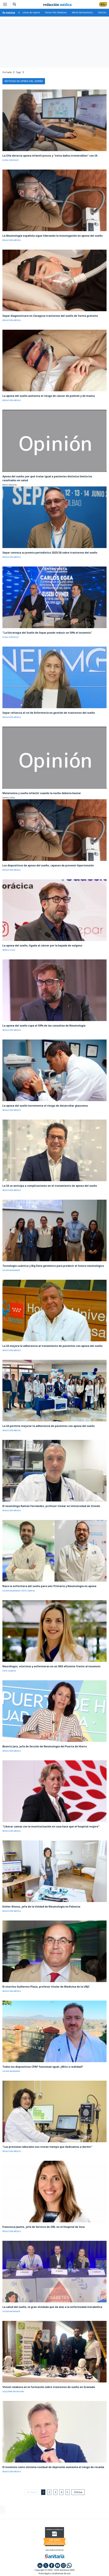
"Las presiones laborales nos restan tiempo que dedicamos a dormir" (47, 2148)
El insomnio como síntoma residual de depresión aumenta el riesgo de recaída (53, 2468)
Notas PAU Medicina (56, 12)
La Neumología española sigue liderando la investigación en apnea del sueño (52, 236)
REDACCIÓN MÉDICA (11, 240)
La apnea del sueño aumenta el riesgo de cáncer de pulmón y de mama (48, 396)
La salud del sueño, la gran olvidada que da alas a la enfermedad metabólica (52, 2308)
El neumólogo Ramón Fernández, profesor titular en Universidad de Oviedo (51, 1507)
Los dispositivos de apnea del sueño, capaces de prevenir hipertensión (48, 866)
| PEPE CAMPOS (27, 1592)
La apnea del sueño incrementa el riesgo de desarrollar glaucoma (45, 1106)
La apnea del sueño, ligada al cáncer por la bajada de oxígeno (42, 946)
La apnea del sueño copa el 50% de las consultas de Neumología (43, 1026)
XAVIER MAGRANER (11, 1271)
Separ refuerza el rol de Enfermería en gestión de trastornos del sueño (48, 713)
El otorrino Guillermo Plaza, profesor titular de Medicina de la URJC (46, 1988)
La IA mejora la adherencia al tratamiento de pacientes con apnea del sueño (52, 1346)
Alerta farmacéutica (82, 12)
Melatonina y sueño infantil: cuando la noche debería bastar (41, 793)
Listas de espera (31, 12)
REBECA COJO (8, 951)
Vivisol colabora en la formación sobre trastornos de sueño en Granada (48, 2388)
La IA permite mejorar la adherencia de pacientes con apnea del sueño (48, 1427)
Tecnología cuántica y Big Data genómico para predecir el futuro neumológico (53, 1266)
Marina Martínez (9, 485)
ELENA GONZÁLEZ (10, 160)
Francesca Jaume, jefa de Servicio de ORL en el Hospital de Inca (43, 2228)
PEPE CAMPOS (9, 1672)
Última (79, 2493)
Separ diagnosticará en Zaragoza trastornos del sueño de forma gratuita (50, 316)
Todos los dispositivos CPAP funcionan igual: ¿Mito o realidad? (42, 2068)
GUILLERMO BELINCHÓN (13, 2393)
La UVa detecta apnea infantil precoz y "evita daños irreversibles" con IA (49, 155)
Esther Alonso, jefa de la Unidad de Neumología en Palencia (41, 1907)
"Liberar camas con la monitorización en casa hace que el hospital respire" (51, 1827)
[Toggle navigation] (5, 4)
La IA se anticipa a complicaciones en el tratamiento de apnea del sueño (49, 1186)
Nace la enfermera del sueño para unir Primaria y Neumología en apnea (49, 1587)
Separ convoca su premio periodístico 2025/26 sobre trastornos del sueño (49, 553)
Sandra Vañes (8, 798)
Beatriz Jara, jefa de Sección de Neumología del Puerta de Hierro (44, 1747)
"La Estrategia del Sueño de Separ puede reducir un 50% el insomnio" (47, 633)
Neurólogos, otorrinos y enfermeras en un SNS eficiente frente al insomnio (51, 1667)
